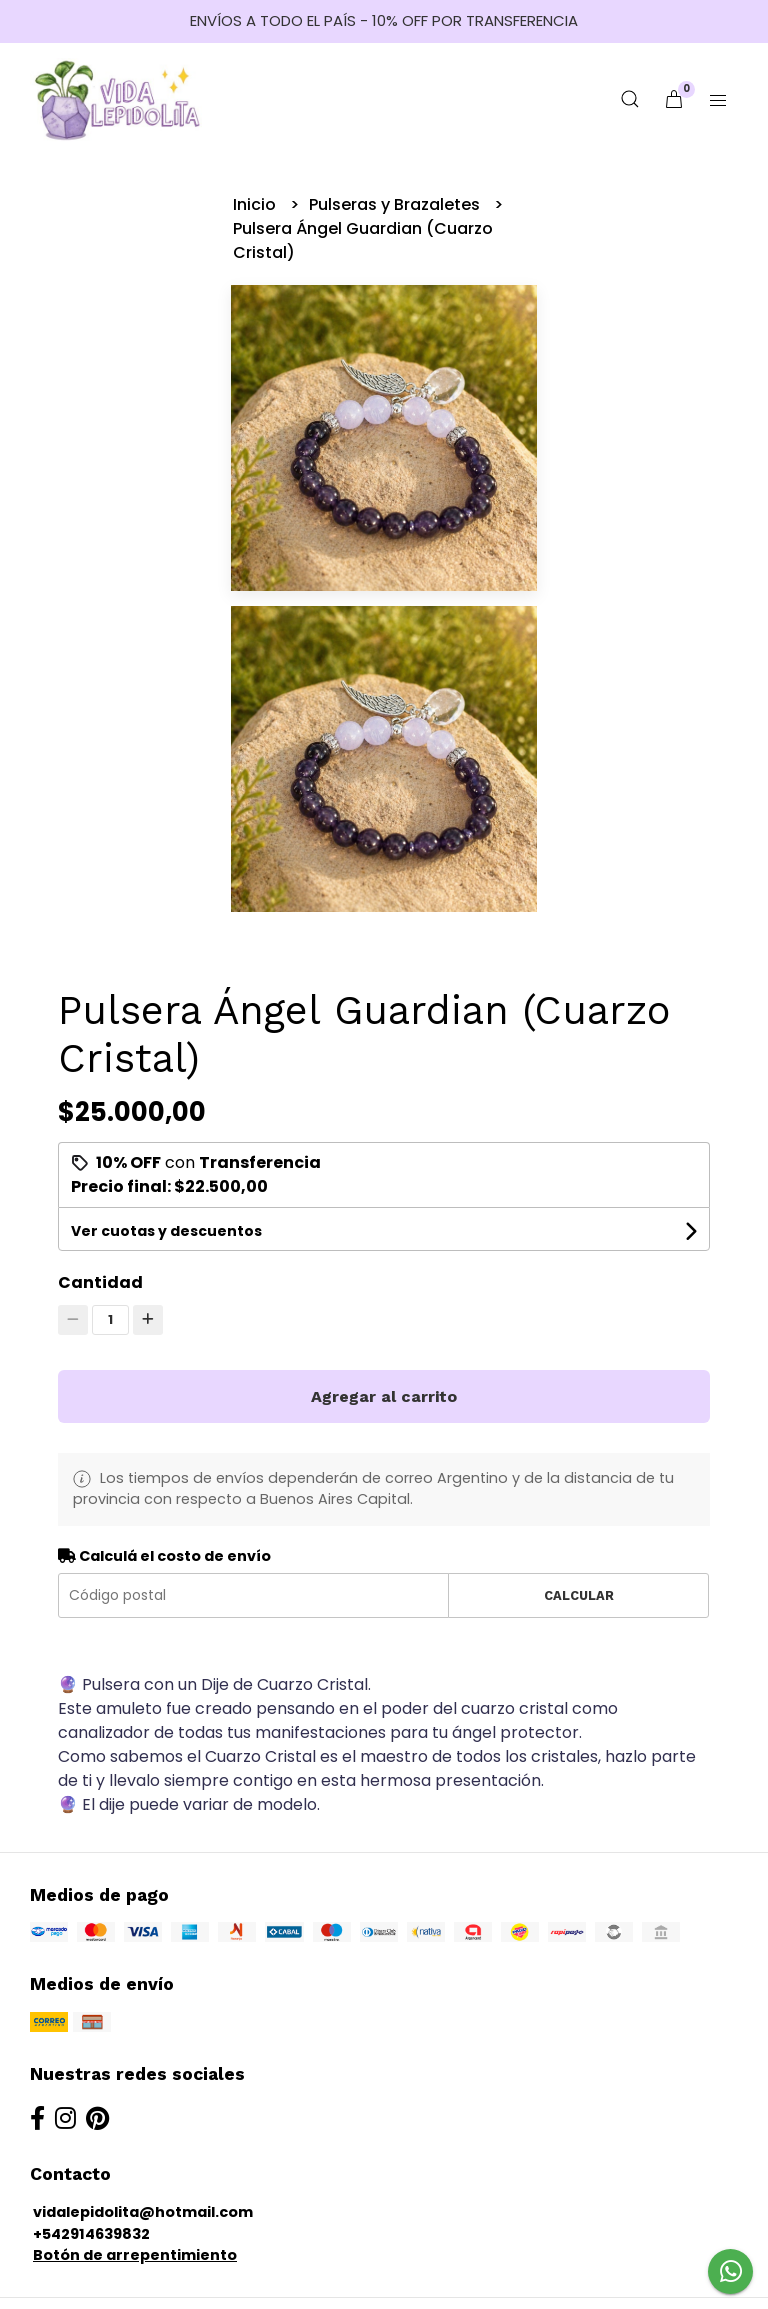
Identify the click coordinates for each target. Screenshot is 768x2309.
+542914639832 (91, 2234)
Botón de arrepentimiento (135, 2255)
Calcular (579, 1595)
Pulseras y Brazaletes (396, 204)
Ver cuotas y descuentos (166, 1231)
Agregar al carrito (384, 1396)
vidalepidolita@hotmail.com (143, 2212)
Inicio (256, 204)
